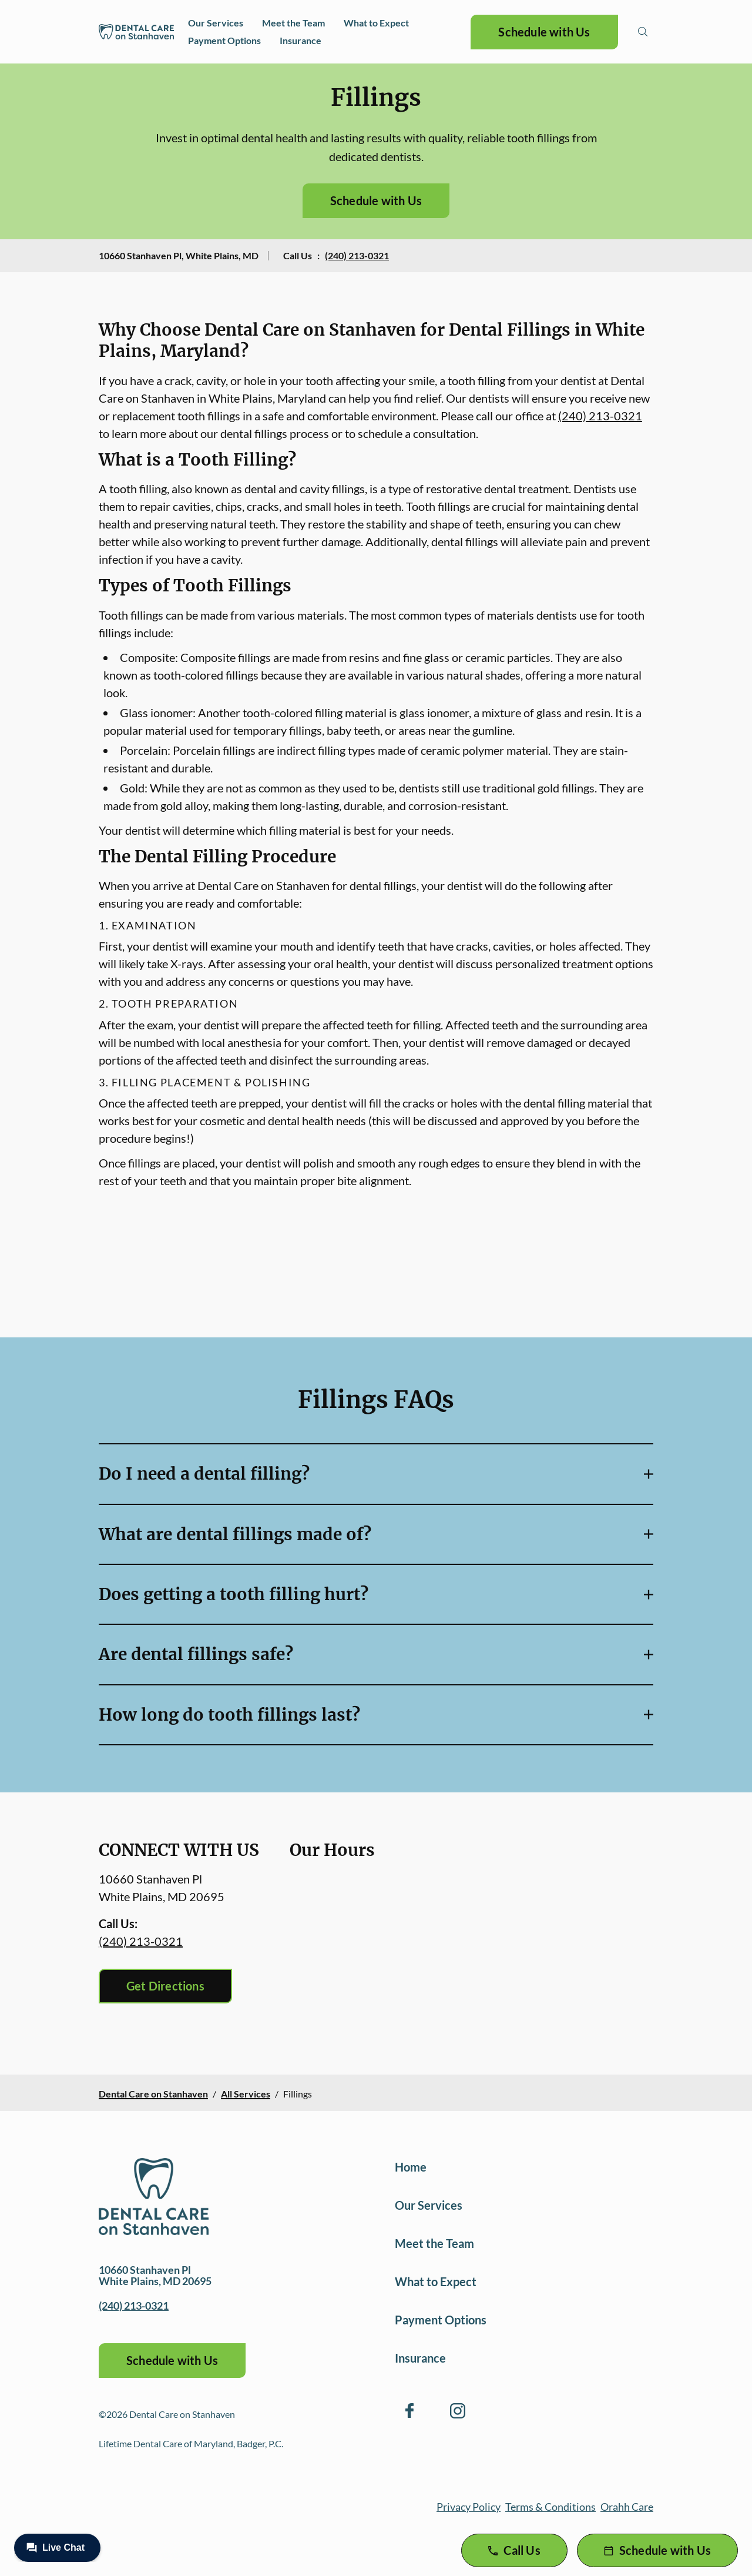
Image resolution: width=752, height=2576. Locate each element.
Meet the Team (293, 22)
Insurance (300, 40)
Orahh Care (626, 2506)
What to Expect (376, 22)
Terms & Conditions (550, 2506)
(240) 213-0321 (357, 255)
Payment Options (224, 40)
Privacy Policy (469, 2506)
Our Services (215, 22)
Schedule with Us (544, 32)
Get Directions (165, 1986)
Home (411, 2167)
